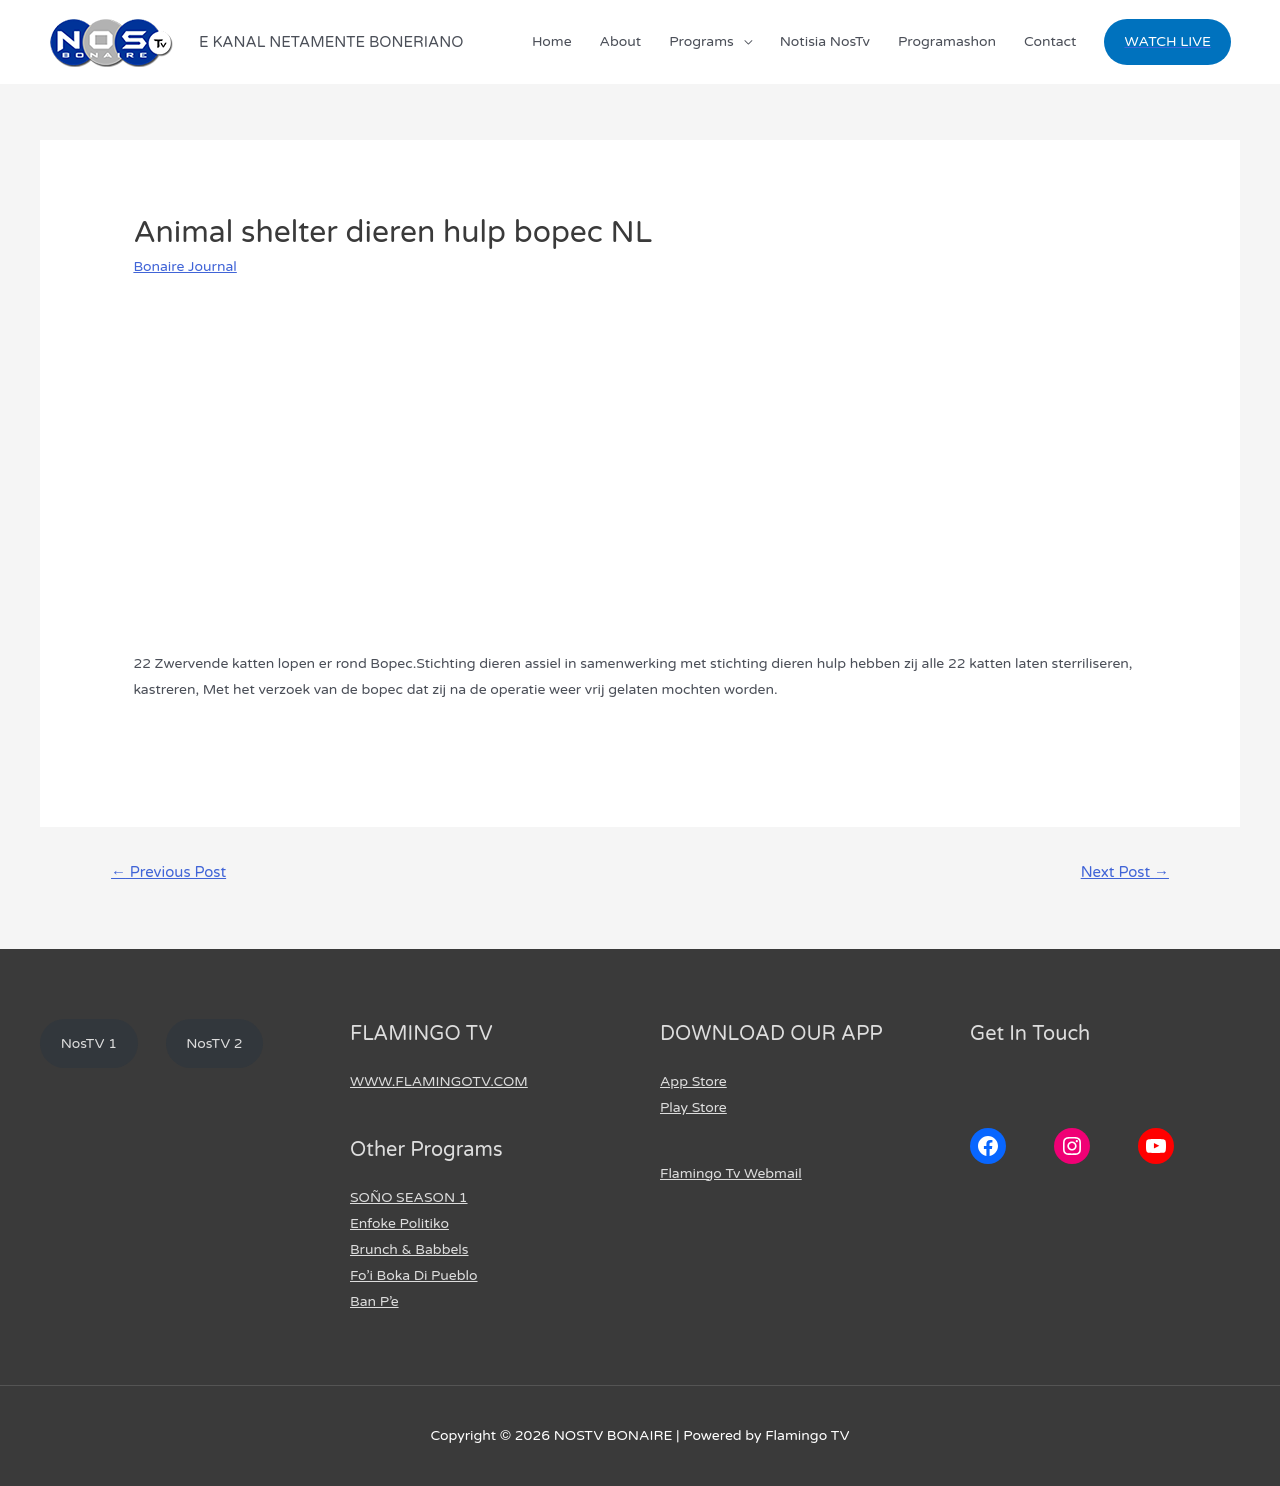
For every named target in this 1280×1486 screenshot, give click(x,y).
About (621, 41)
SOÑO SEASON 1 (409, 1197)
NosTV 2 (214, 1043)
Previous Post (168, 872)
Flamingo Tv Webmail (731, 1173)
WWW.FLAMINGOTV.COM (439, 1081)
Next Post (1125, 872)
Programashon (947, 41)
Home (552, 41)
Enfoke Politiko (399, 1223)
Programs (701, 41)
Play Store (693, 1107)
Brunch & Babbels (409, 1249)
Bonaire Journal (185, 266)
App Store (693, 1081)
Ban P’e (374, 1301)
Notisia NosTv (825, 41)
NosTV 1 (89, 1043)
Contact (1050, 41)
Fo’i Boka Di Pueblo (414, 1275)
